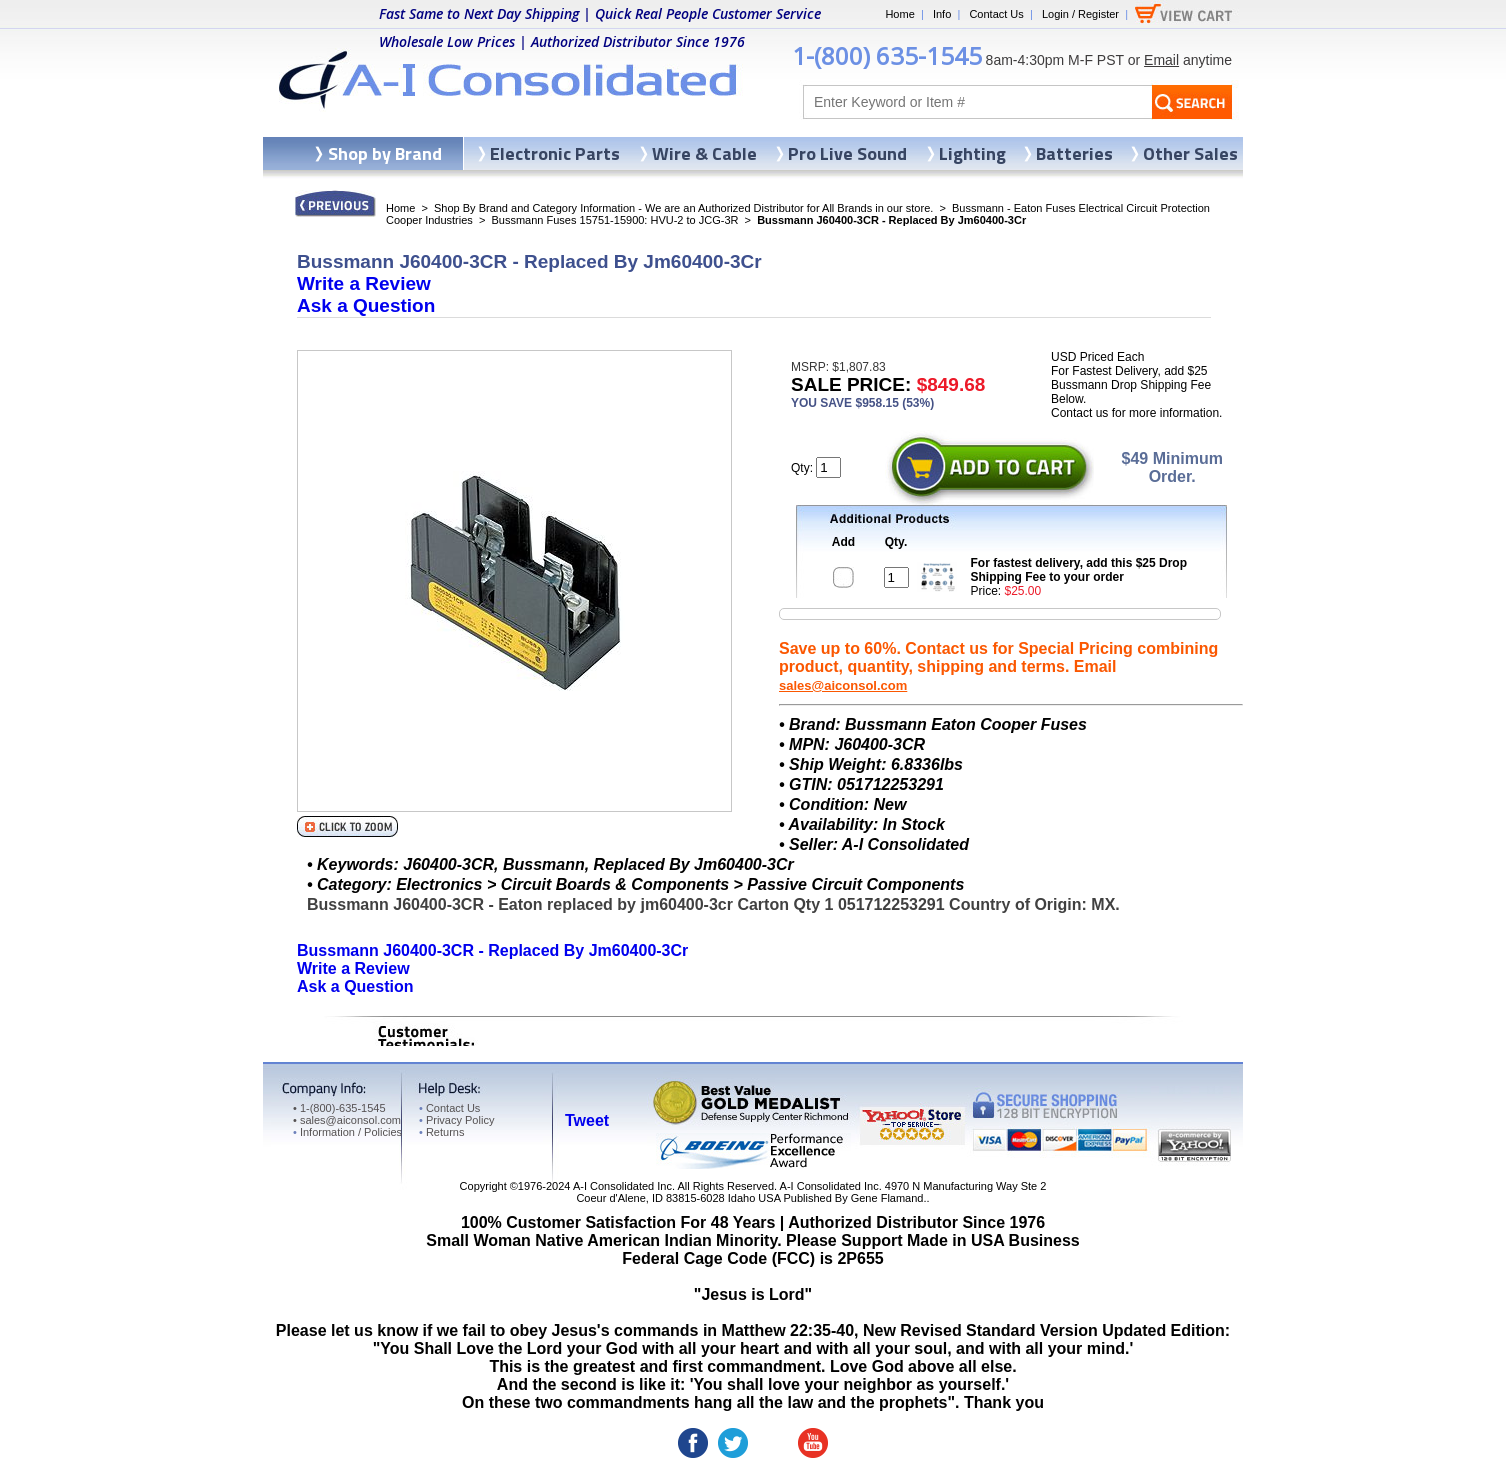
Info (942, 14)
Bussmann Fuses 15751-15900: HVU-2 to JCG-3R (614, 220)
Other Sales (1190, 153)
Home (899, 14)
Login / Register (1080, 14)
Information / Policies (347, 1132)
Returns (441, 1132)
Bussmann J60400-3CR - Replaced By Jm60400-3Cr (492, 950)
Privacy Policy (456, 1120)
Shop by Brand (385, 153)
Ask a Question (366, 305)
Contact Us (996, 14)
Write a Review (364, 283)
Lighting (972, 153)
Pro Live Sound (847, 153)
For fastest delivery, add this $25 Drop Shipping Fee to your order (1079, 570)
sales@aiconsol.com (843, 685)
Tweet (587, 1120)
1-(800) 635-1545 (887, 55)
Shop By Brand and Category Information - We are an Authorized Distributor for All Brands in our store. (683, 208)
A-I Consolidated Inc (622, 1186)
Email (1161, 60)
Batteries (1074, 153)
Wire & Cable (704, 153)
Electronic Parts (555, 153)
